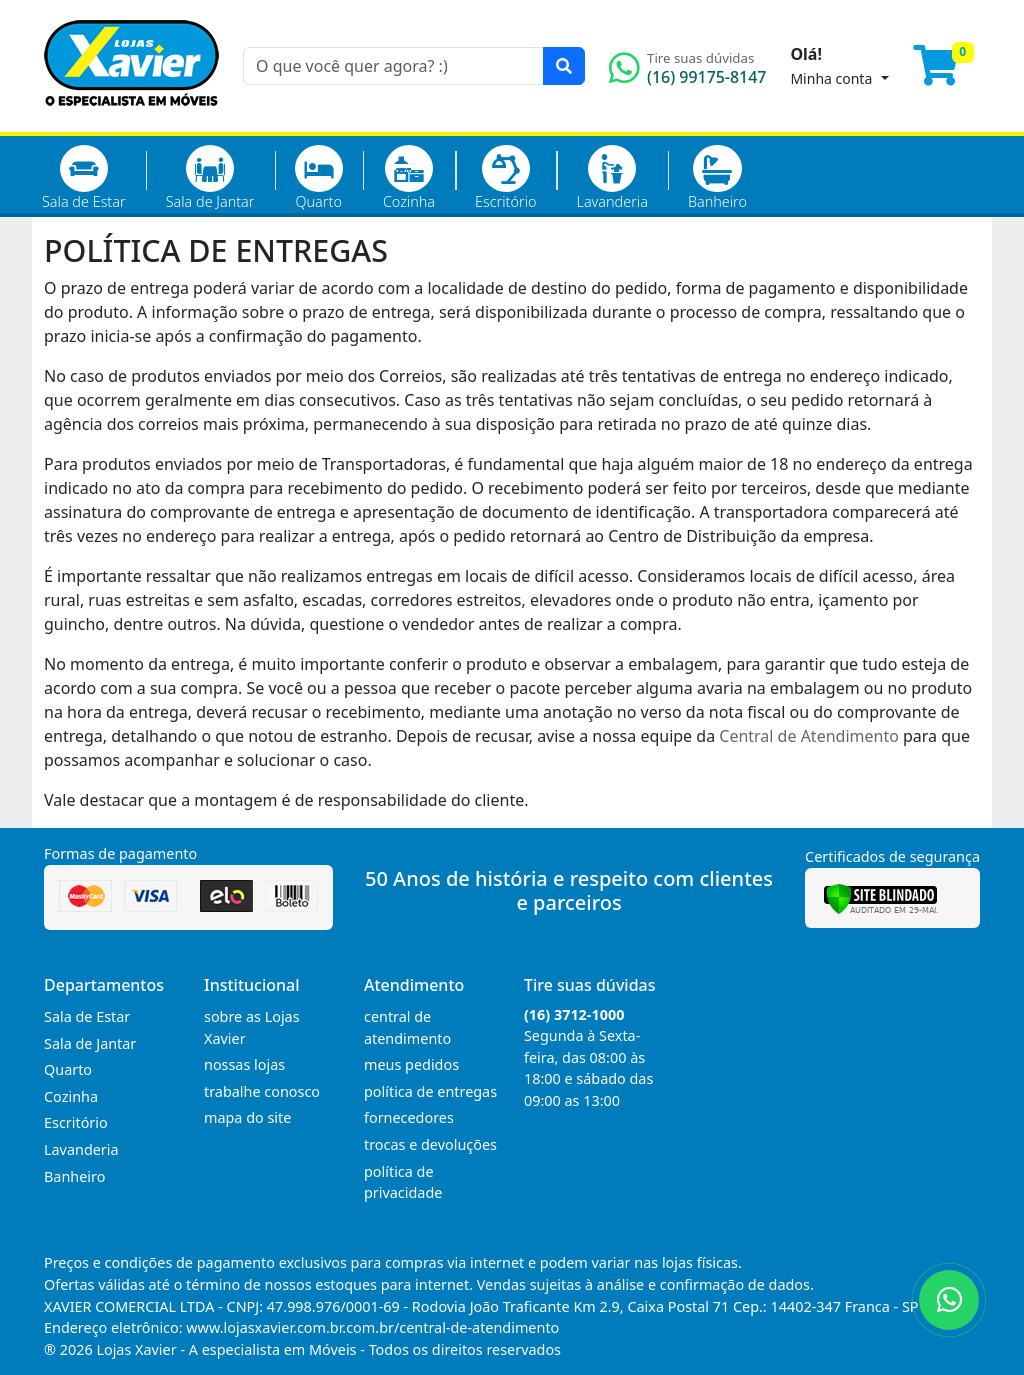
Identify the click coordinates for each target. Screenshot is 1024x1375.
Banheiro (717, 178)
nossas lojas (244, 1064)
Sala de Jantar (210, 178)
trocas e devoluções (430, 1144)
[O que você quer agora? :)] (393, 66)
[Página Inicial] (131, 120)
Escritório (505, 178)
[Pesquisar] (564, 66)
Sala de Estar (84, 178)
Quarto (319, 178)
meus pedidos (411, 1064)
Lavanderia (611, 178)
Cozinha (409, 178)
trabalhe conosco (262, 1091)
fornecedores (409, 1117)
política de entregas (430, 1091)
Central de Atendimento (809, 736)
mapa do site (247, 1117)
